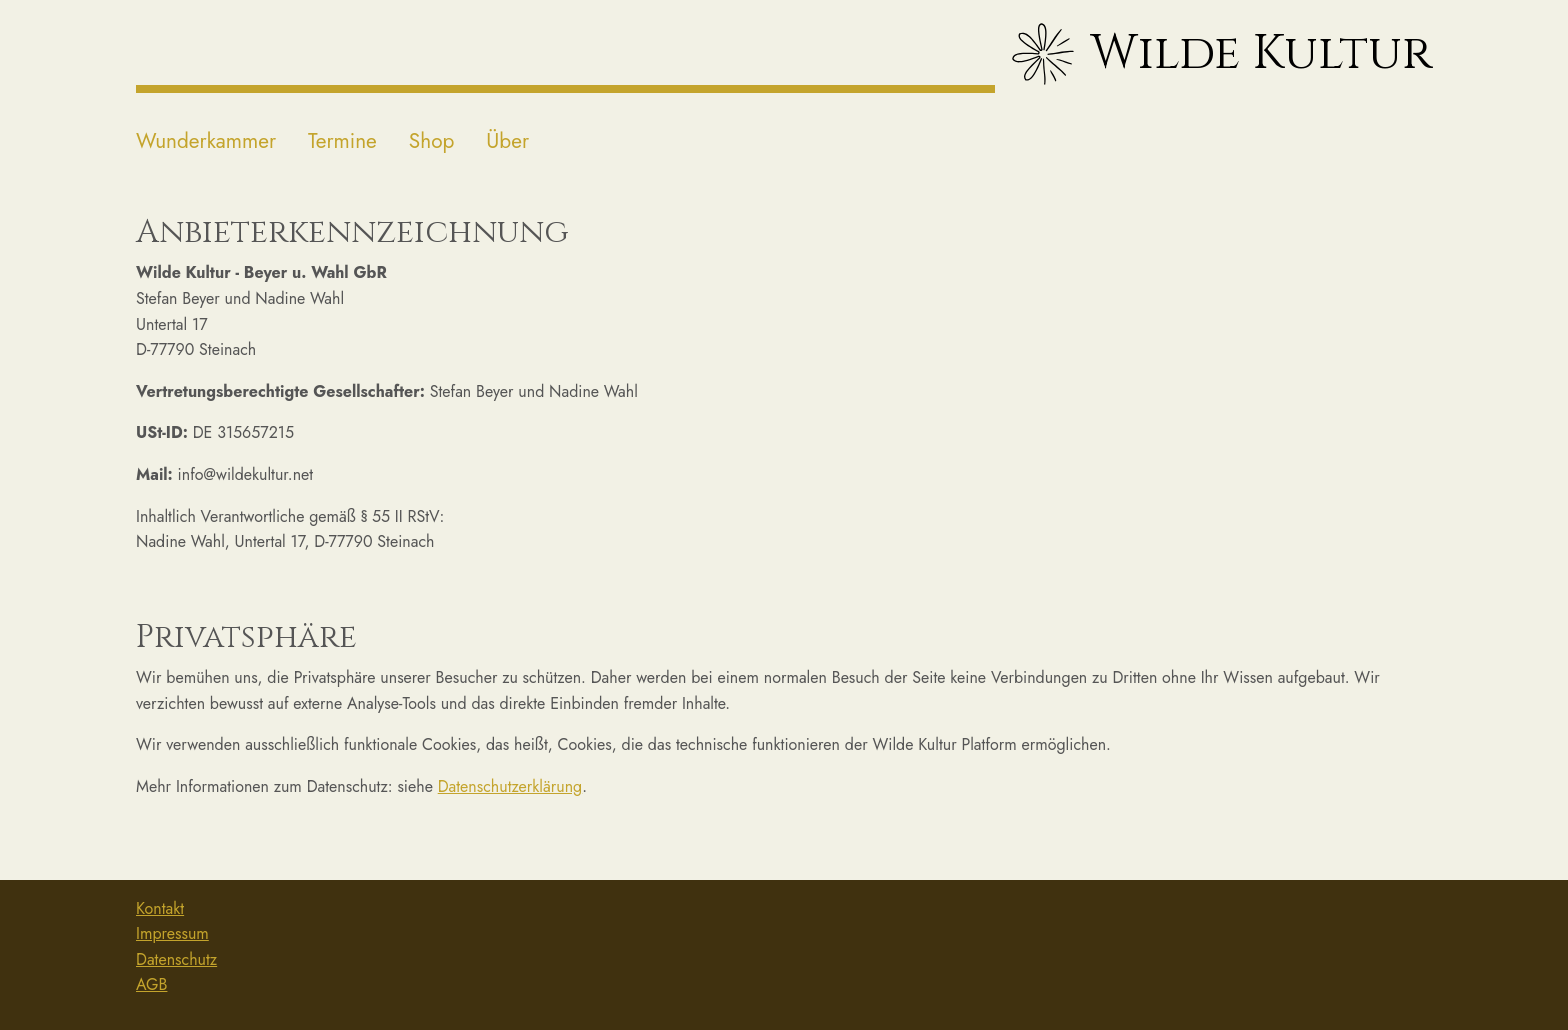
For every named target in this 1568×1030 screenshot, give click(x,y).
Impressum (172, 933)
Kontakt (160, 908)
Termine (342, 141)
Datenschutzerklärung (510, 786)
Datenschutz (176, 959)
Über (507, 141)
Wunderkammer (206, 141)
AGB (151, 984)
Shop (432, 141)
